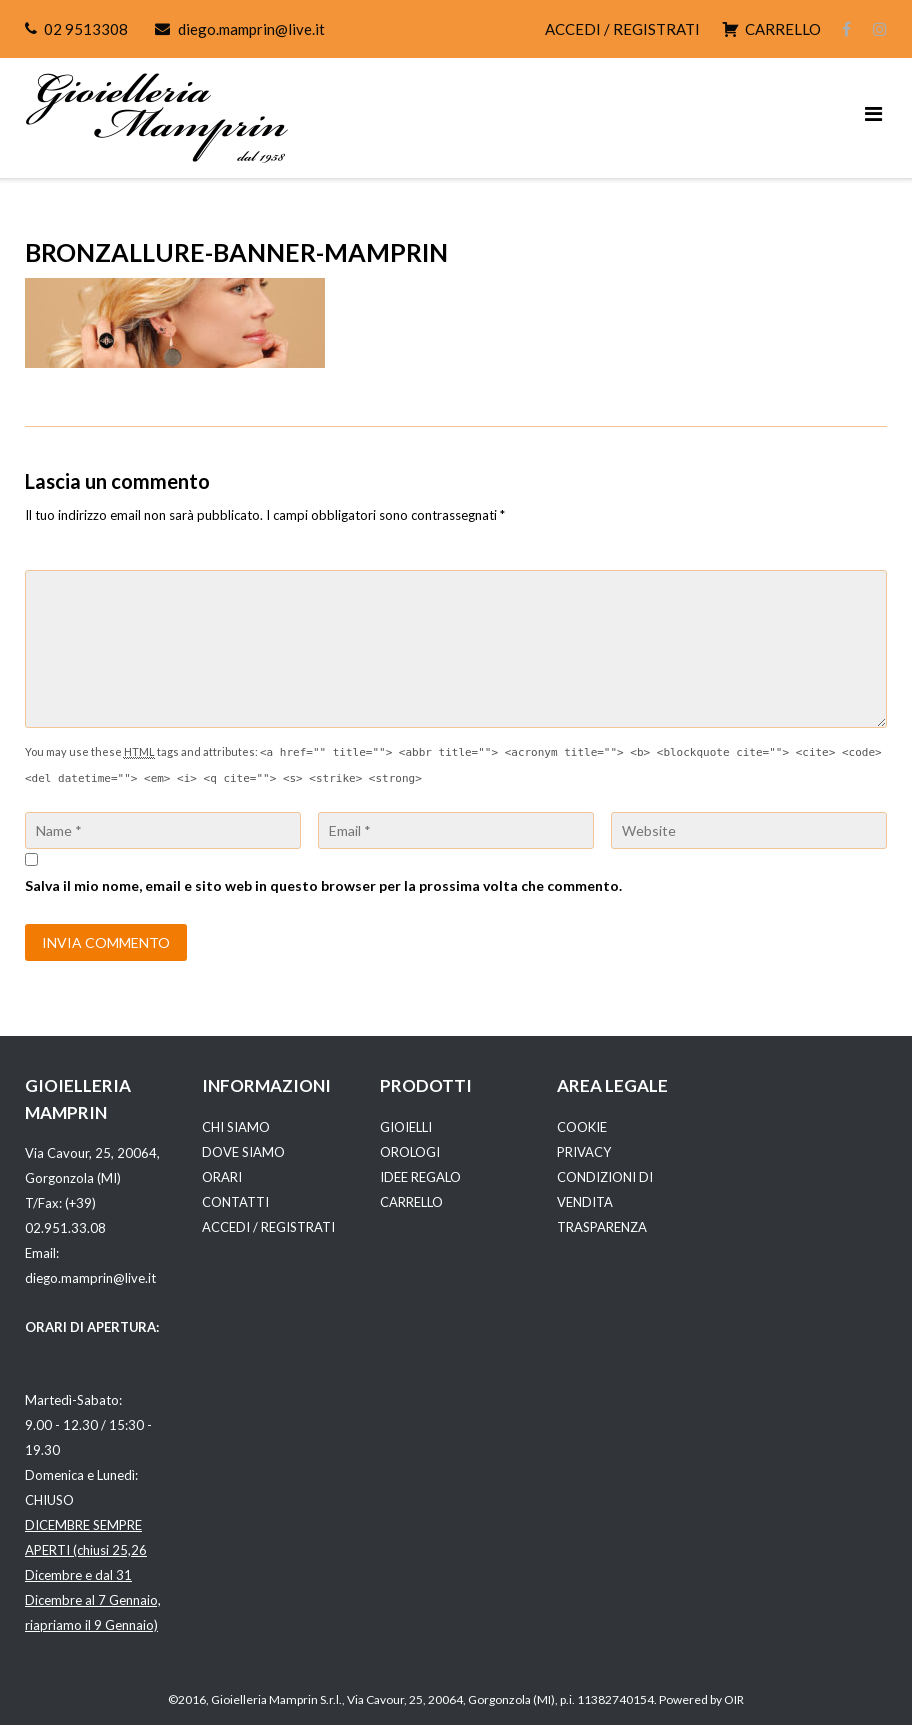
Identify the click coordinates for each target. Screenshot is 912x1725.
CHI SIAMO (236, 1127)
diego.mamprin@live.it (251, 29)
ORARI (222, 1177)
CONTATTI (235, 1202)
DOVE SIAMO (243, 1152)
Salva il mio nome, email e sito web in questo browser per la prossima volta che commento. (323, 885)
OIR (734, 1699)
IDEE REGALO (420, 1177)
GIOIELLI (406, 1127)
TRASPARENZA (602, 1227)
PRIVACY (584, 1152)
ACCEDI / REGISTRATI (622, 29)
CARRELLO (411, 1202)
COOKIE (582, 1127)
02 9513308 (86, 29)
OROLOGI (410, 1152)
